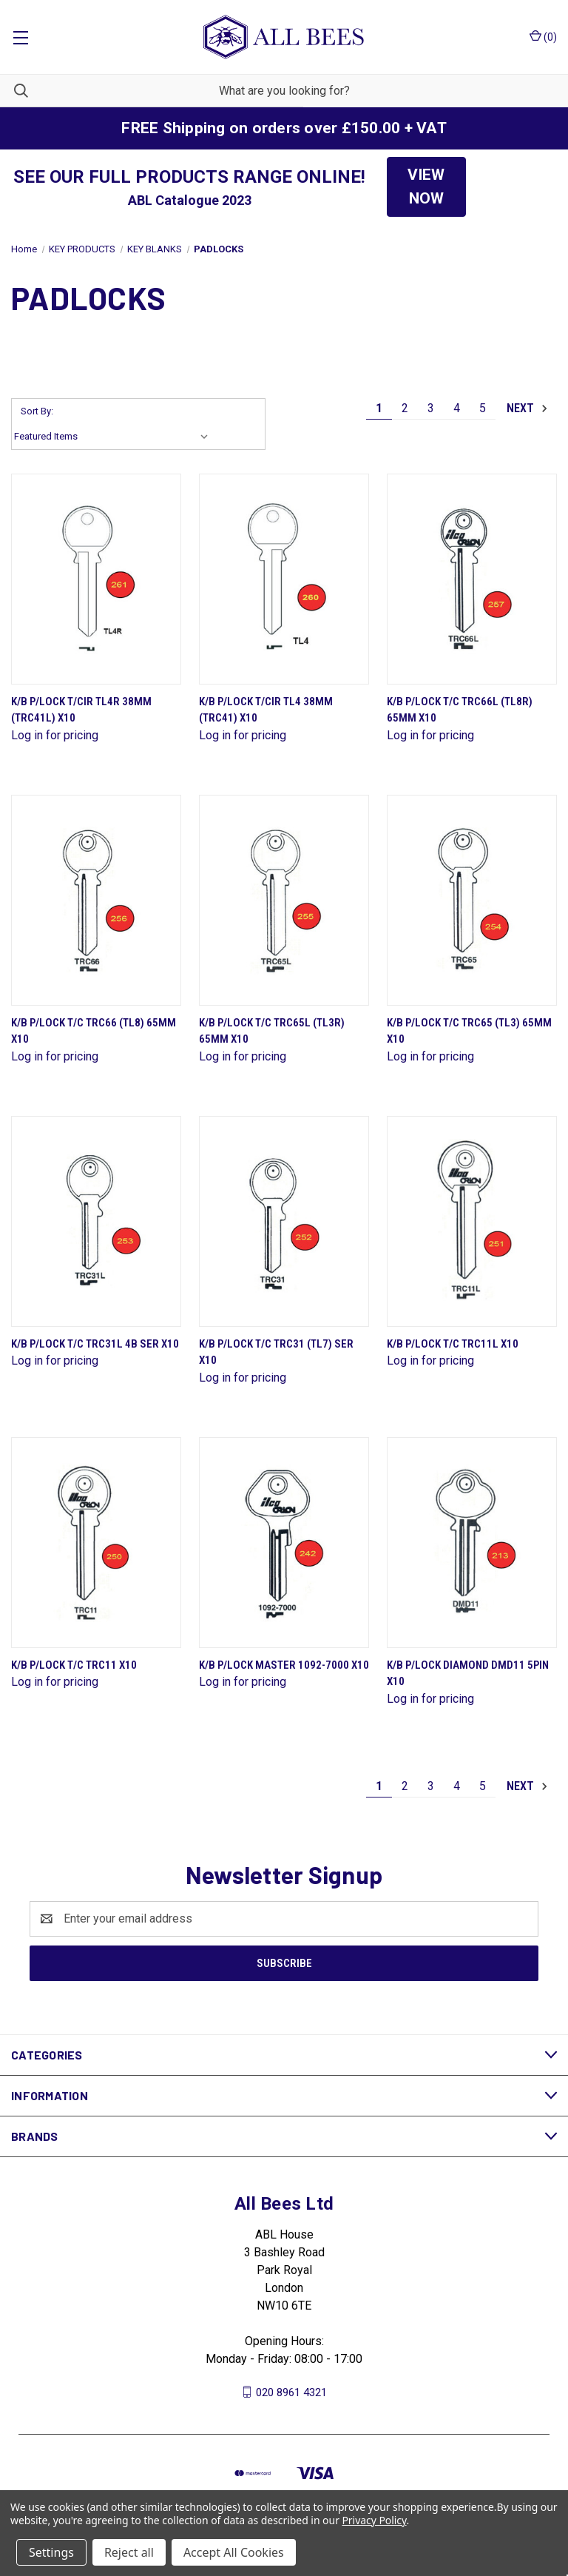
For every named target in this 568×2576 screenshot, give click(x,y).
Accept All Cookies (233, 2552)
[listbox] (114, 436)
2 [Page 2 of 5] (405, 408)
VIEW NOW (426, 186)
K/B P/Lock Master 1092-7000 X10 (284, 1665)
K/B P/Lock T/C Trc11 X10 (74, 1665)
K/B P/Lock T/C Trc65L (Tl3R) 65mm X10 (272, 1031)
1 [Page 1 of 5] (379, 408)
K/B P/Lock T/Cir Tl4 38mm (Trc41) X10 (266, 710)
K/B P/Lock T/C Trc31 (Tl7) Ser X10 (276, 1352)
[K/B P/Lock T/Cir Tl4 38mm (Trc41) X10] (284, 579)
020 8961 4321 (291, 2391)
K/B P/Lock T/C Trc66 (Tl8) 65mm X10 (93, 1031)
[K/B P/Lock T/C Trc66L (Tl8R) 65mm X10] (472, 579)
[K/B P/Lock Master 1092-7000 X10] (284, 1542)
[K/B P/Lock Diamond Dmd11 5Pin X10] (472, 1542)
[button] (426, 187)
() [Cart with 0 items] (543, 36)
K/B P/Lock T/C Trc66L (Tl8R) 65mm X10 (459, 710)
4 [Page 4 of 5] (456, 408)
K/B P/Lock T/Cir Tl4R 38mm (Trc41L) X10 (81, 710)
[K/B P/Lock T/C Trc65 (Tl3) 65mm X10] (472, 900)
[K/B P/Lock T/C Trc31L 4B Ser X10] (96, 1221)
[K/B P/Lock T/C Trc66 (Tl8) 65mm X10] (96, 900)
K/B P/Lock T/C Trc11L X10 (452, 1344)
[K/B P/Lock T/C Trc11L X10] (472, 1221)
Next (528, 408)
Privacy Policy (374, 2520)
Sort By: (37, 411)
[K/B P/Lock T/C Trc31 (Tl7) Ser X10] (284, 1221)
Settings (51, 2552)
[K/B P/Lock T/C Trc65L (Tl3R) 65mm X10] (284, 900)
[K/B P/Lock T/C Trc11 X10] (96, 1542)
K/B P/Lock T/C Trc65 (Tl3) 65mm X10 (469, 1031)
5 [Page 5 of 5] (482, 408)
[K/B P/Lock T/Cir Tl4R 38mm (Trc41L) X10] (96, 579)
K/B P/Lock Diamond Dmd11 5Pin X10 (468, 1673)
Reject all (129, 2552)
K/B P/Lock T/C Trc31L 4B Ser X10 (95, 1344)
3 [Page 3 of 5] (430, 408)
